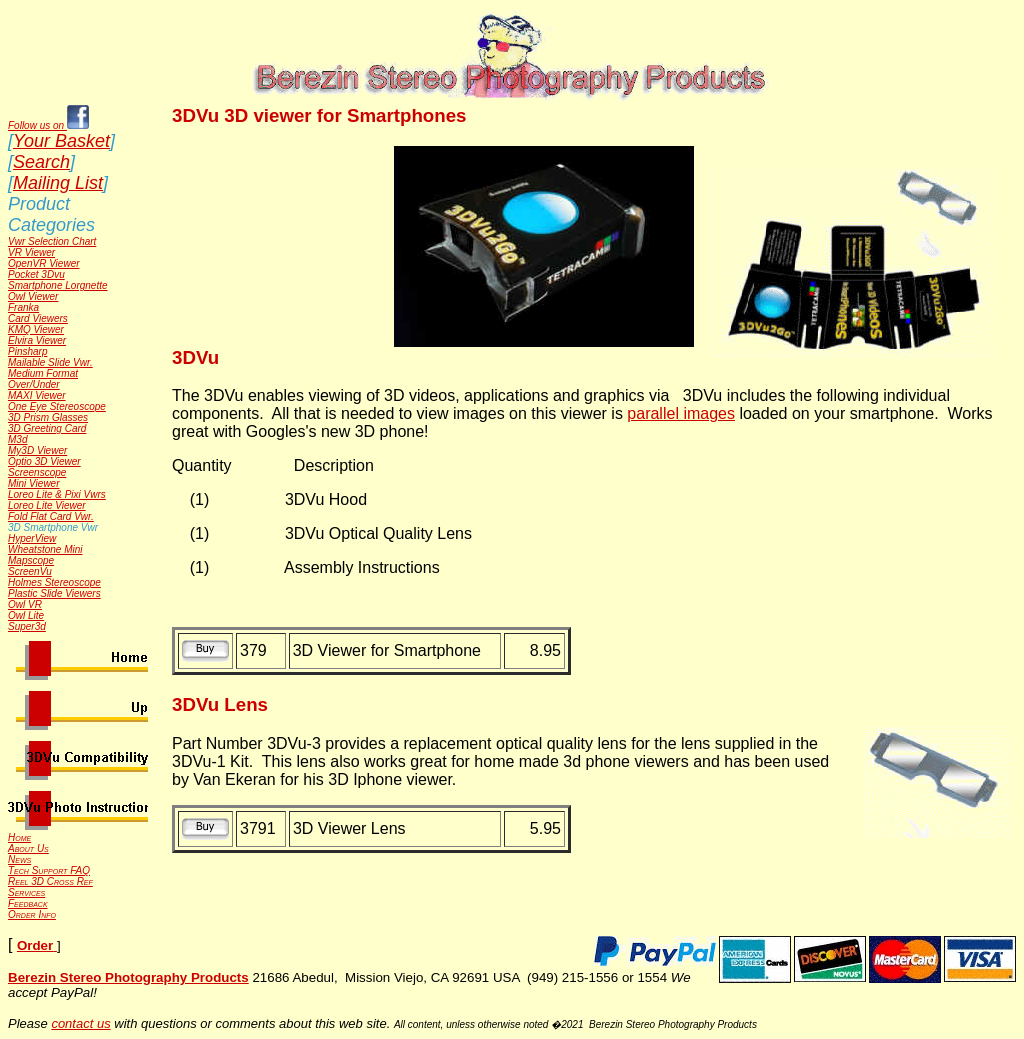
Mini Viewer (34, 483)
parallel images (681, 413)
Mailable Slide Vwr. (50, 362)
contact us (80, 1023)
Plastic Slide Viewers (54, 593)
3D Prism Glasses (48, 417)
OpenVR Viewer (44, 263)
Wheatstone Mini (45, 549)
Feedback (28, 903)
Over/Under (34, 384)
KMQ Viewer (36, 329)
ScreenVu (30, 571)
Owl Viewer (33, 296)
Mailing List (58, 183)
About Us (28, 848)
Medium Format (43, 373)
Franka (23, 307)
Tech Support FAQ (49, 870)
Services (26, 892)
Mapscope (31, 560)
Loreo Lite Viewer (47, 505)
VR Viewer (31, 252)
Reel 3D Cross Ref (50, 881)
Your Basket (61, 141)
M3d (17, 439)
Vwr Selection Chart (52, 241)
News (19, 859)
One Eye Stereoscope (57, 406)
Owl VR (25, 604)
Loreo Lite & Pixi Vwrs (57, 494)
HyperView (32, 538)
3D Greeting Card (47, 428)
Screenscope (37, 472)
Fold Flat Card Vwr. (51, 516)
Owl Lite (26, 615)
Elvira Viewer (37, 340)
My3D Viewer (37, 450)
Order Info (32, 914)
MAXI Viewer (37, 395)
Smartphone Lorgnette (58, 285)
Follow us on (48, 125)
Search (41, 162)
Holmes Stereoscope (54, 582)
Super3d (27, 626)
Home (19, 837)
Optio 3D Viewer (44, 461)
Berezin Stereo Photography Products (128, 977)
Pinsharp (27, 351)
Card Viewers (38, 318)
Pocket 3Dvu (36, 274)
